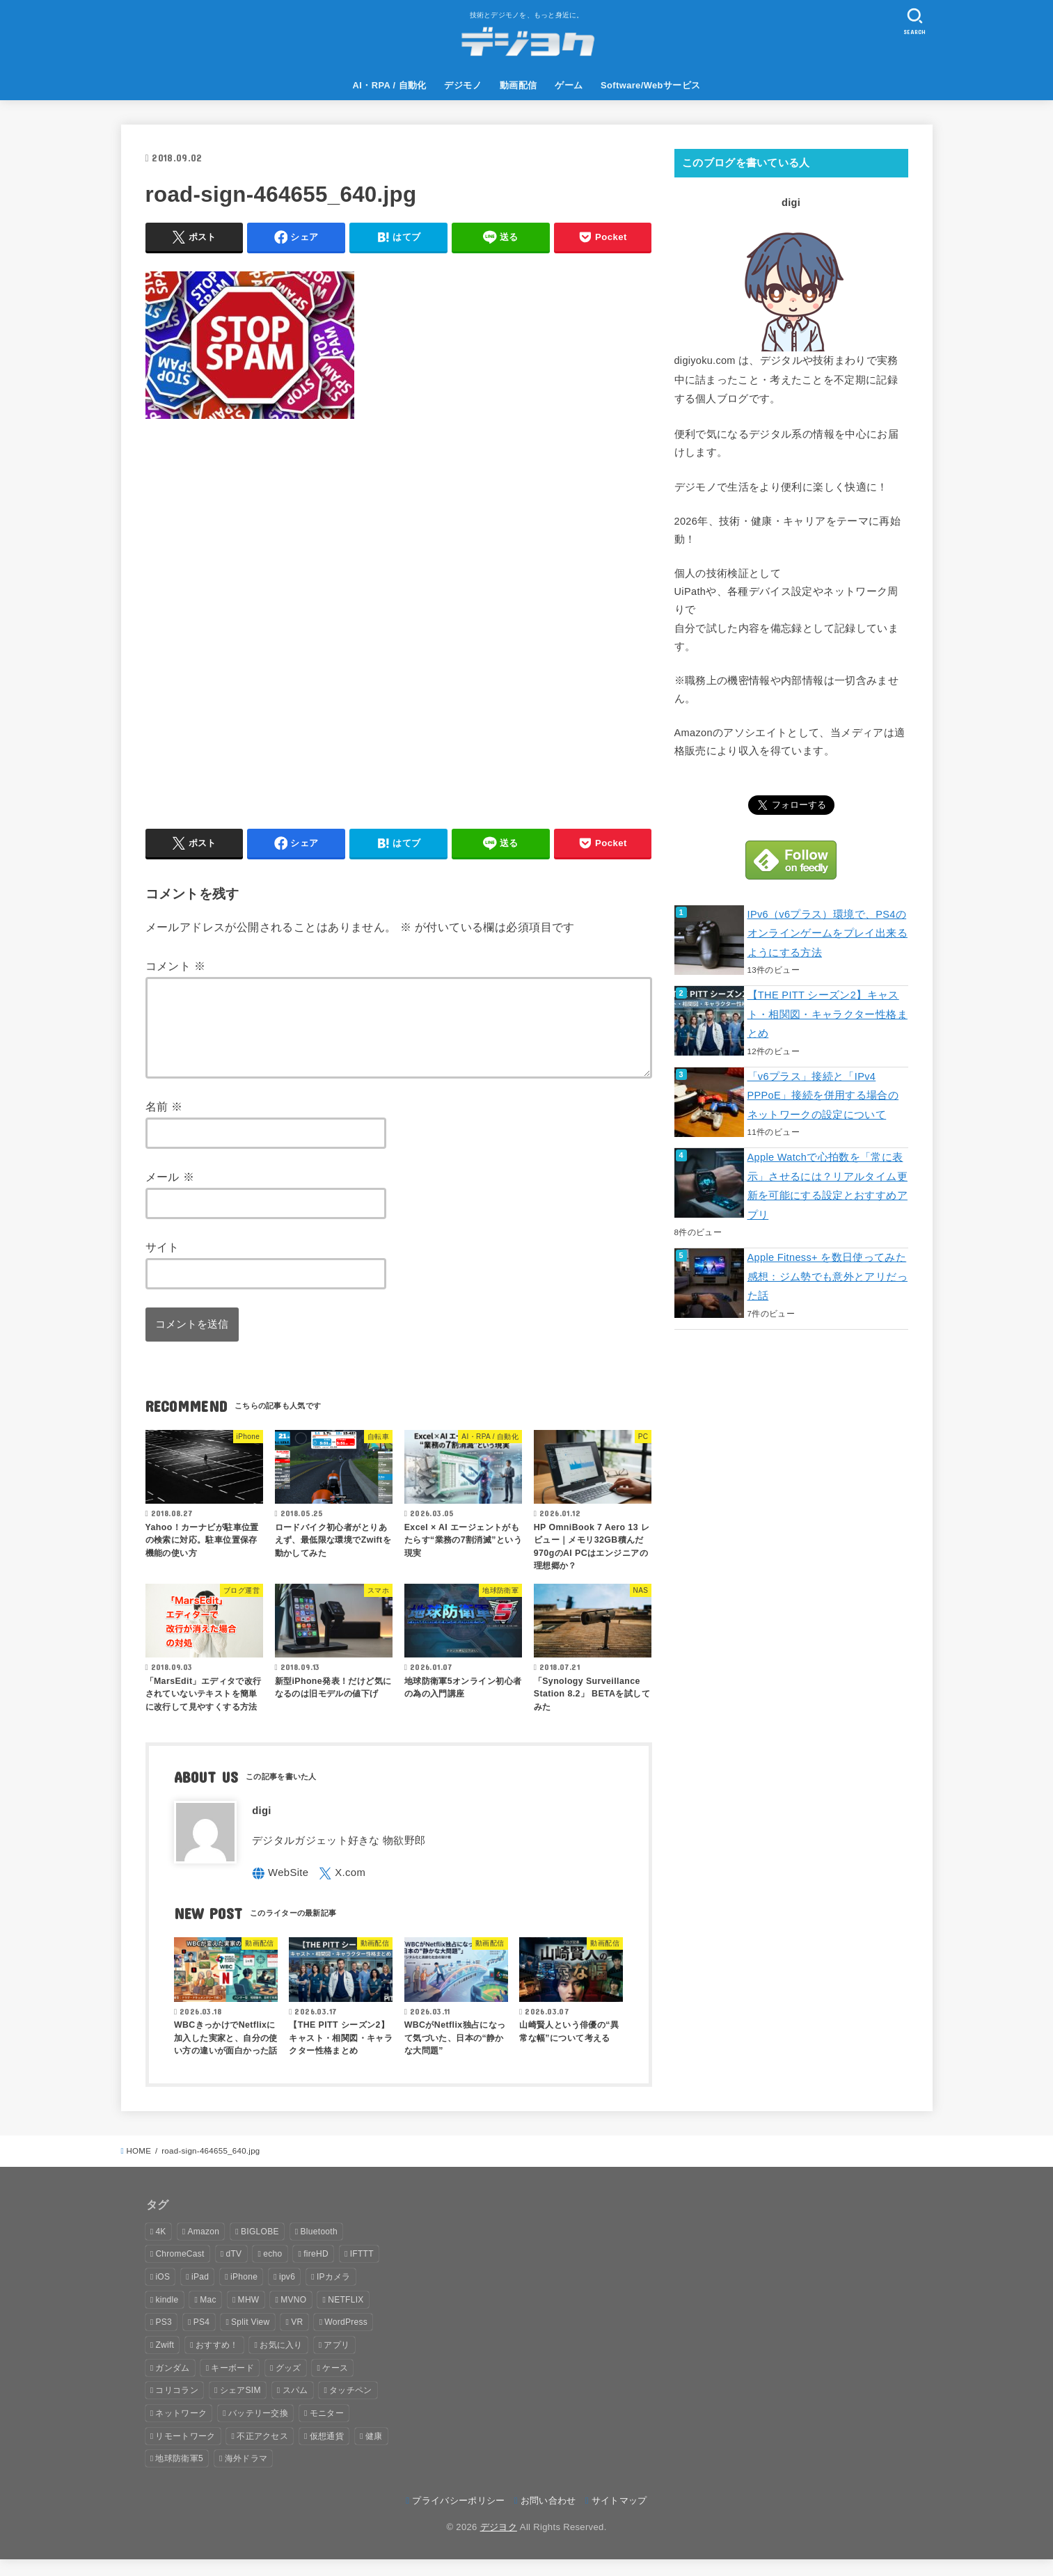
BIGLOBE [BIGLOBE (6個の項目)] (260, 2248)
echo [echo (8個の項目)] (272, 2270)
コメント (175, 966)
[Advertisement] (398, 616)
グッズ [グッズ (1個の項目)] (288, 2385)
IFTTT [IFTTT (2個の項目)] (362, 2270)
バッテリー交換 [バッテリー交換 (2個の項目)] (258, 2430)
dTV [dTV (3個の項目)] (233, 2270)
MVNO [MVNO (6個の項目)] (293, 2316)
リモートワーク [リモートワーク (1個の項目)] (185, 2453)
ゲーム (569, 85)
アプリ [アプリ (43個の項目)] (336, 2362)
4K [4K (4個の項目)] (160, 2248)
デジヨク (498, 2543)
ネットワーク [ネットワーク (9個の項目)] (181, 2430)
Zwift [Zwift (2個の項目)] (164, 2362)
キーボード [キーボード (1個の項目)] (232, 2385)
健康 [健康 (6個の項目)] (374, 2453)
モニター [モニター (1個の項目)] (327, 2430)
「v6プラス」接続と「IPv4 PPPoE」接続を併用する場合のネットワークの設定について (823, 1095)
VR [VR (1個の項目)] (297, 2339)
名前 (164, 1123)
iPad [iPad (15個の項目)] (200, 2293)
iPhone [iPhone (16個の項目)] (244, 2293)
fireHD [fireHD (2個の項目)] (315, 2270)
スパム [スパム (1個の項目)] (295, 2407)
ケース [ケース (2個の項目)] (335, 2385)
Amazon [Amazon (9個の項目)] (203, 2248)
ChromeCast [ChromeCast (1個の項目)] (179, 2270)
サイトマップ (619, 2517)
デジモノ (463, 85)
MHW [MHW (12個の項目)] (249, 2316)
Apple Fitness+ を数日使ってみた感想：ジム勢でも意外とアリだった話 (827, 1276)
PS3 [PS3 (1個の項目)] (163, 2339)
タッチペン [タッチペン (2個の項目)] (350, 2407)
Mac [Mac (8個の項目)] (208, 2316)
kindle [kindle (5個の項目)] (166, 2316)
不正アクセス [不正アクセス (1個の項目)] (262, 2453)
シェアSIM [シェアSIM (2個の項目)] (240, 2407)
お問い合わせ (548, 2517)
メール (170, 1193)
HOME (138, 2167)
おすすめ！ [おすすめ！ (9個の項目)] (217, 2362)
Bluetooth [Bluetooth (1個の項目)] (319, 2248)
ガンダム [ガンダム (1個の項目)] (172, 2385)
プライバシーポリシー (458, 2517)
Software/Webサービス (650, 85)
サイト (162, 1263)
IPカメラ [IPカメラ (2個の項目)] (334, 2293)
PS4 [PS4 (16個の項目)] (201, 2339)
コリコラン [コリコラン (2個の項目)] (176, 2407)
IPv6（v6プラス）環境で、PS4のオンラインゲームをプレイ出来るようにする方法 (827, 933)
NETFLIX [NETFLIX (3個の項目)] (345, 2316)
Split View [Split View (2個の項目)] (250, 2339)
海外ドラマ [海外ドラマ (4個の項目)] (246, 2475)
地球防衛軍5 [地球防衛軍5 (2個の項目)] (179, 2475)
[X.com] (342, 1890)
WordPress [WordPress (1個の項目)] (345, 2339)
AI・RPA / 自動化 (390, 85)
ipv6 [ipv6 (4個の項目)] (287, 2293)
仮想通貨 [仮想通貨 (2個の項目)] (327, 2453)
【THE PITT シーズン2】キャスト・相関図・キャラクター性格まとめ (827, 1014)
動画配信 (518, 85)
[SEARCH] (915, 21)
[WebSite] (280, 1890)
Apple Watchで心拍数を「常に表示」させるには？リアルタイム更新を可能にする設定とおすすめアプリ (827, 1186)
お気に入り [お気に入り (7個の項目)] (281, 2362)
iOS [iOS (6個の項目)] (162, 2293)
